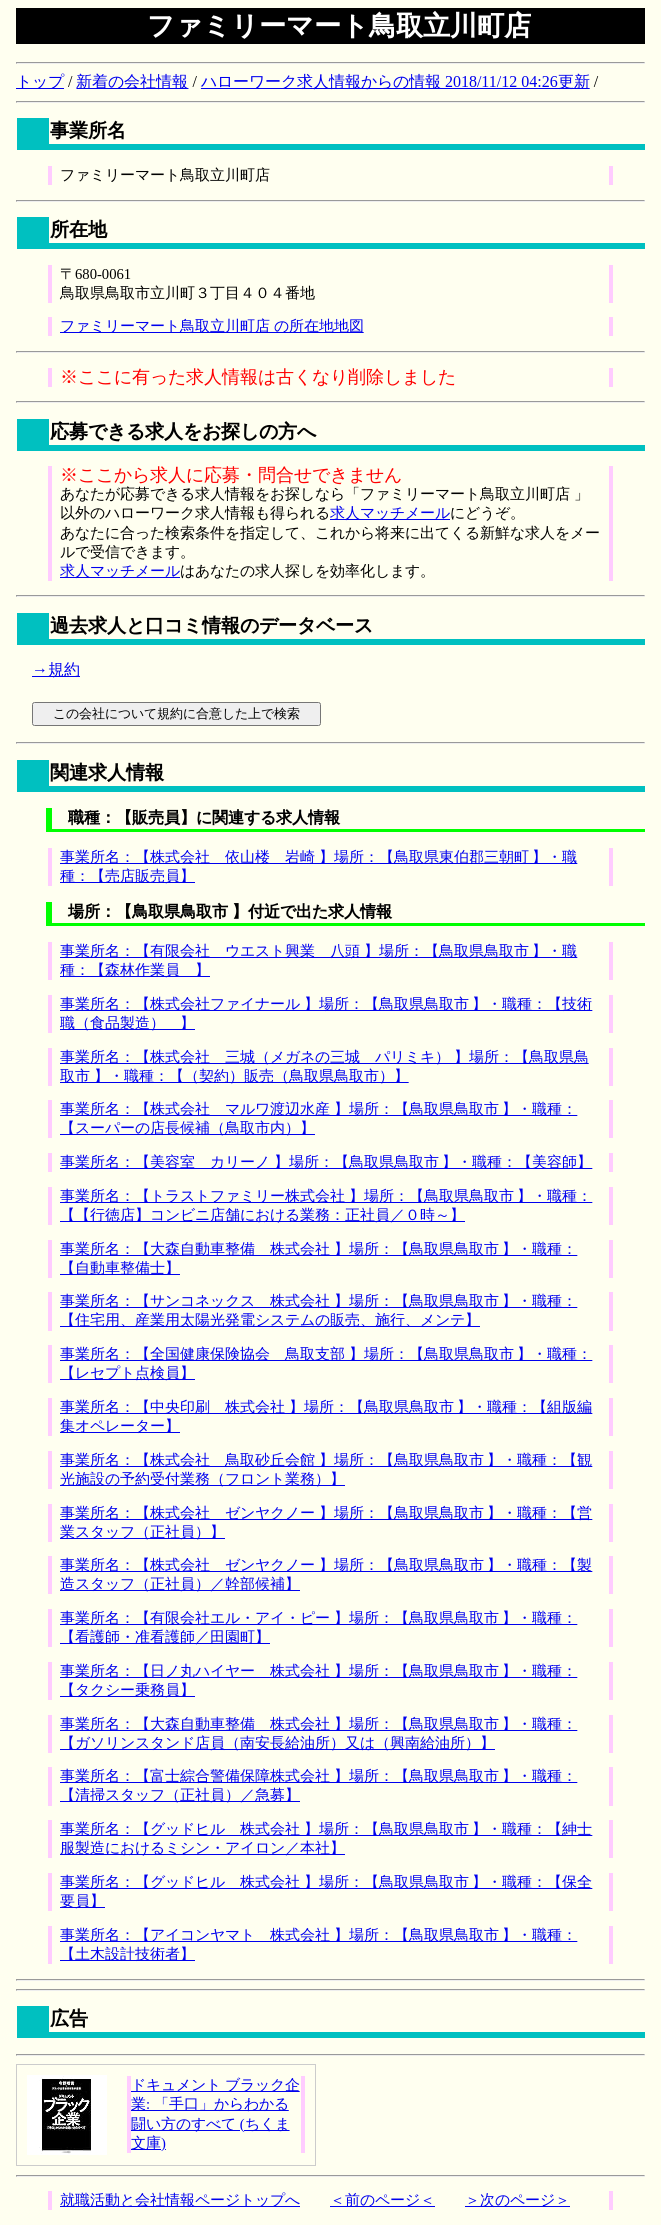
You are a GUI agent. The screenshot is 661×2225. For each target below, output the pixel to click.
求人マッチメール (390, 513)
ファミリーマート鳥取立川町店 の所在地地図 (212, 326)
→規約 (56, 669)
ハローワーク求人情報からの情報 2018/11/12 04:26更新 (395, 81)
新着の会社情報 (132, 81)
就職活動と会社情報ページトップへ (180, 2200)
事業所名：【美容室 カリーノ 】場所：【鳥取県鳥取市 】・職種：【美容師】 (326, 1162)
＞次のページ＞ (517, 2200)
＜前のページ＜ (382, 2200)
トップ (40, 81)
